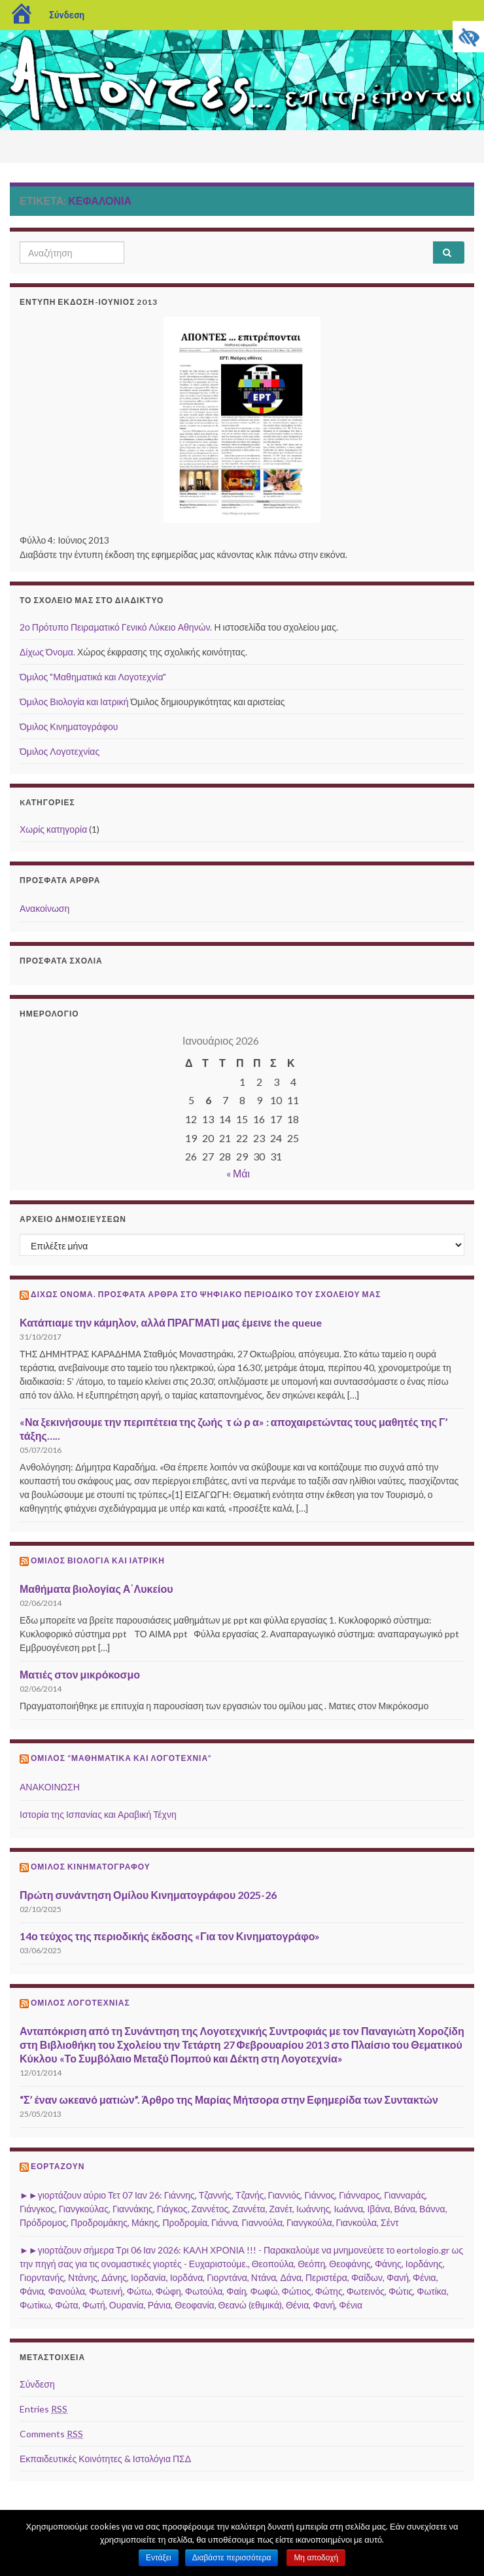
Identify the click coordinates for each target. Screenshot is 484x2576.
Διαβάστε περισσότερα (231, 2557)
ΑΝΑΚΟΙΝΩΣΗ (50, 1786)
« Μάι (238, 1173)
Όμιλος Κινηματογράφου (69, 726)
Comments (51, 2433)
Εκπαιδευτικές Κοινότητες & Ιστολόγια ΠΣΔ (105, 2458)
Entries (43, 2408)
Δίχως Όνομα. (47, 651)
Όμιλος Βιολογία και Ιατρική (74, 701)
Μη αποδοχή (316, 2557)
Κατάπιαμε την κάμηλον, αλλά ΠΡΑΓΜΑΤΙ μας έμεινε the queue (171, 1322)
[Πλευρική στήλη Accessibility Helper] (468, 36)
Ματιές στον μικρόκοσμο (80, 1674)
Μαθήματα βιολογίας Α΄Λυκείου (96, 1588)
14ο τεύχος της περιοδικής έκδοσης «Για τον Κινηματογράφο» (170, 1936)
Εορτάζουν (57, 2166)
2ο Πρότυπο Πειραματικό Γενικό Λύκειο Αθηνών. (116, 627)
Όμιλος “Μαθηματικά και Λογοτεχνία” (121, 1758)
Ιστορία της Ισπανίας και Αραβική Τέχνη (98, 1814)
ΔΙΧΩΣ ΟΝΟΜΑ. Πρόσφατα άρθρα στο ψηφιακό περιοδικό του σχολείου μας (206, 1294)
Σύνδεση (66, 15)
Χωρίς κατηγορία (53, 829)
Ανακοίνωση (44, 908)
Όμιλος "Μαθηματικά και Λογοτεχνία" (93, 676)
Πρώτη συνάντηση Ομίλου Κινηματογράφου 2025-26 (148, 1894)
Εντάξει (158, 2557)
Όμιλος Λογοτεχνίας (59, 751)
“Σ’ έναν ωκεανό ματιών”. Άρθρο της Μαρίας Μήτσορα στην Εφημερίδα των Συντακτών (229, 2099)
